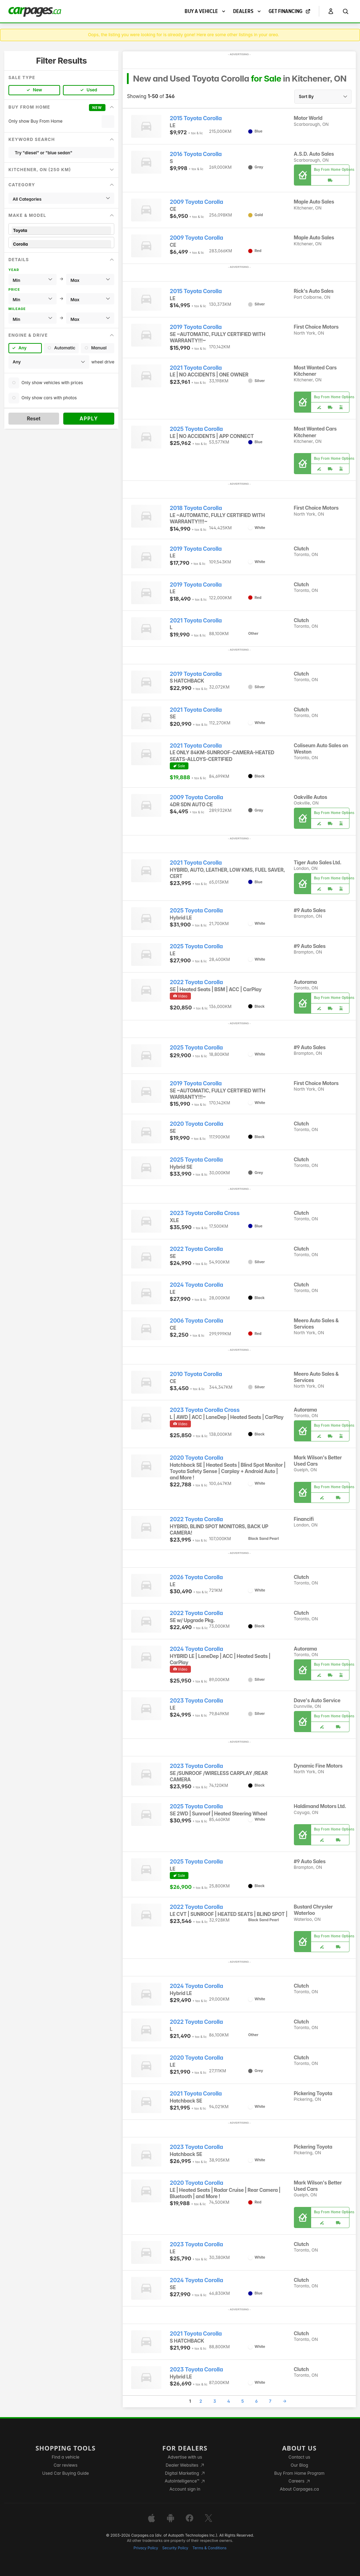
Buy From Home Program (299, 2473)
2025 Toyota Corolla (196, 429)
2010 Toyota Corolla (196, 1374)
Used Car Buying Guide (65, 2473)
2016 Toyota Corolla (196, 154)
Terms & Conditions (209, 2548)
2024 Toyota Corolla (196, 1284)
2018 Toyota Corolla (196, 508)
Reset (33, 418)
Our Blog (299, 2465)
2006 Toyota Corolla (196, 1320)
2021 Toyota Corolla (196, 367)
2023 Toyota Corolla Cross (204, 1213)
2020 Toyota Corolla (196, 1124)
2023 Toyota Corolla (196, 1700)
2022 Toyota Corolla (196, 982)
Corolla (61, 244)
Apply (88, 418)
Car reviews (66, 2465)
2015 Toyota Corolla (196, 118)
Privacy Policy (146, 2548)
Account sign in (184, 2489)
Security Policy (175, 2548)
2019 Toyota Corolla (196, 327)
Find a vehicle (65, 2457)
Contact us (299, 2457)
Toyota (61, 230)
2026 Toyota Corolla (196, 1577)
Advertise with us (185, 2457)
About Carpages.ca (299, 2489)
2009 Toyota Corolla (196, 202)
